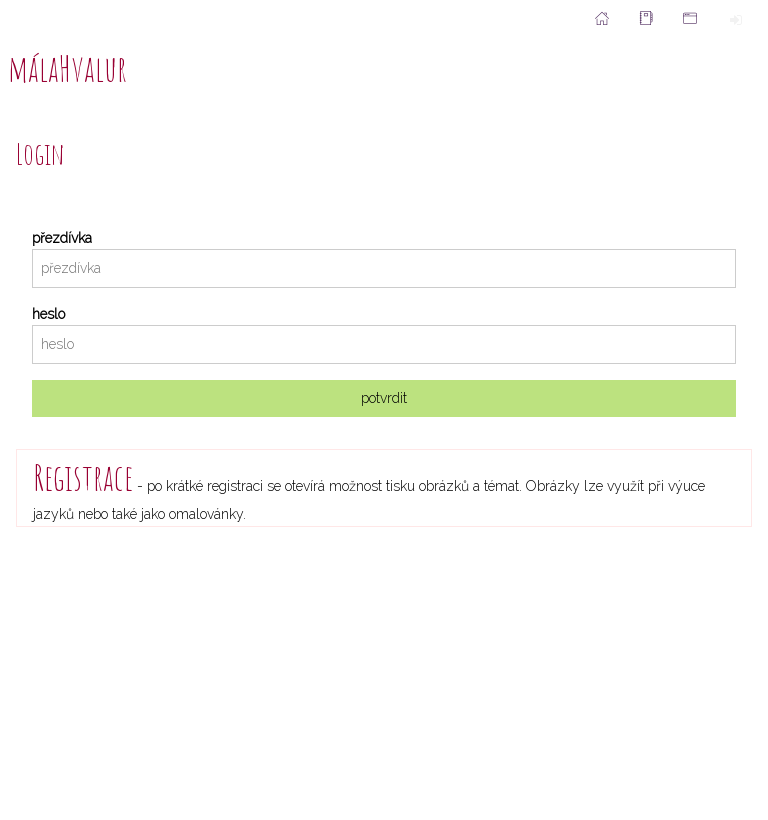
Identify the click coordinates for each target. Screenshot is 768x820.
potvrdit (384, 398)
